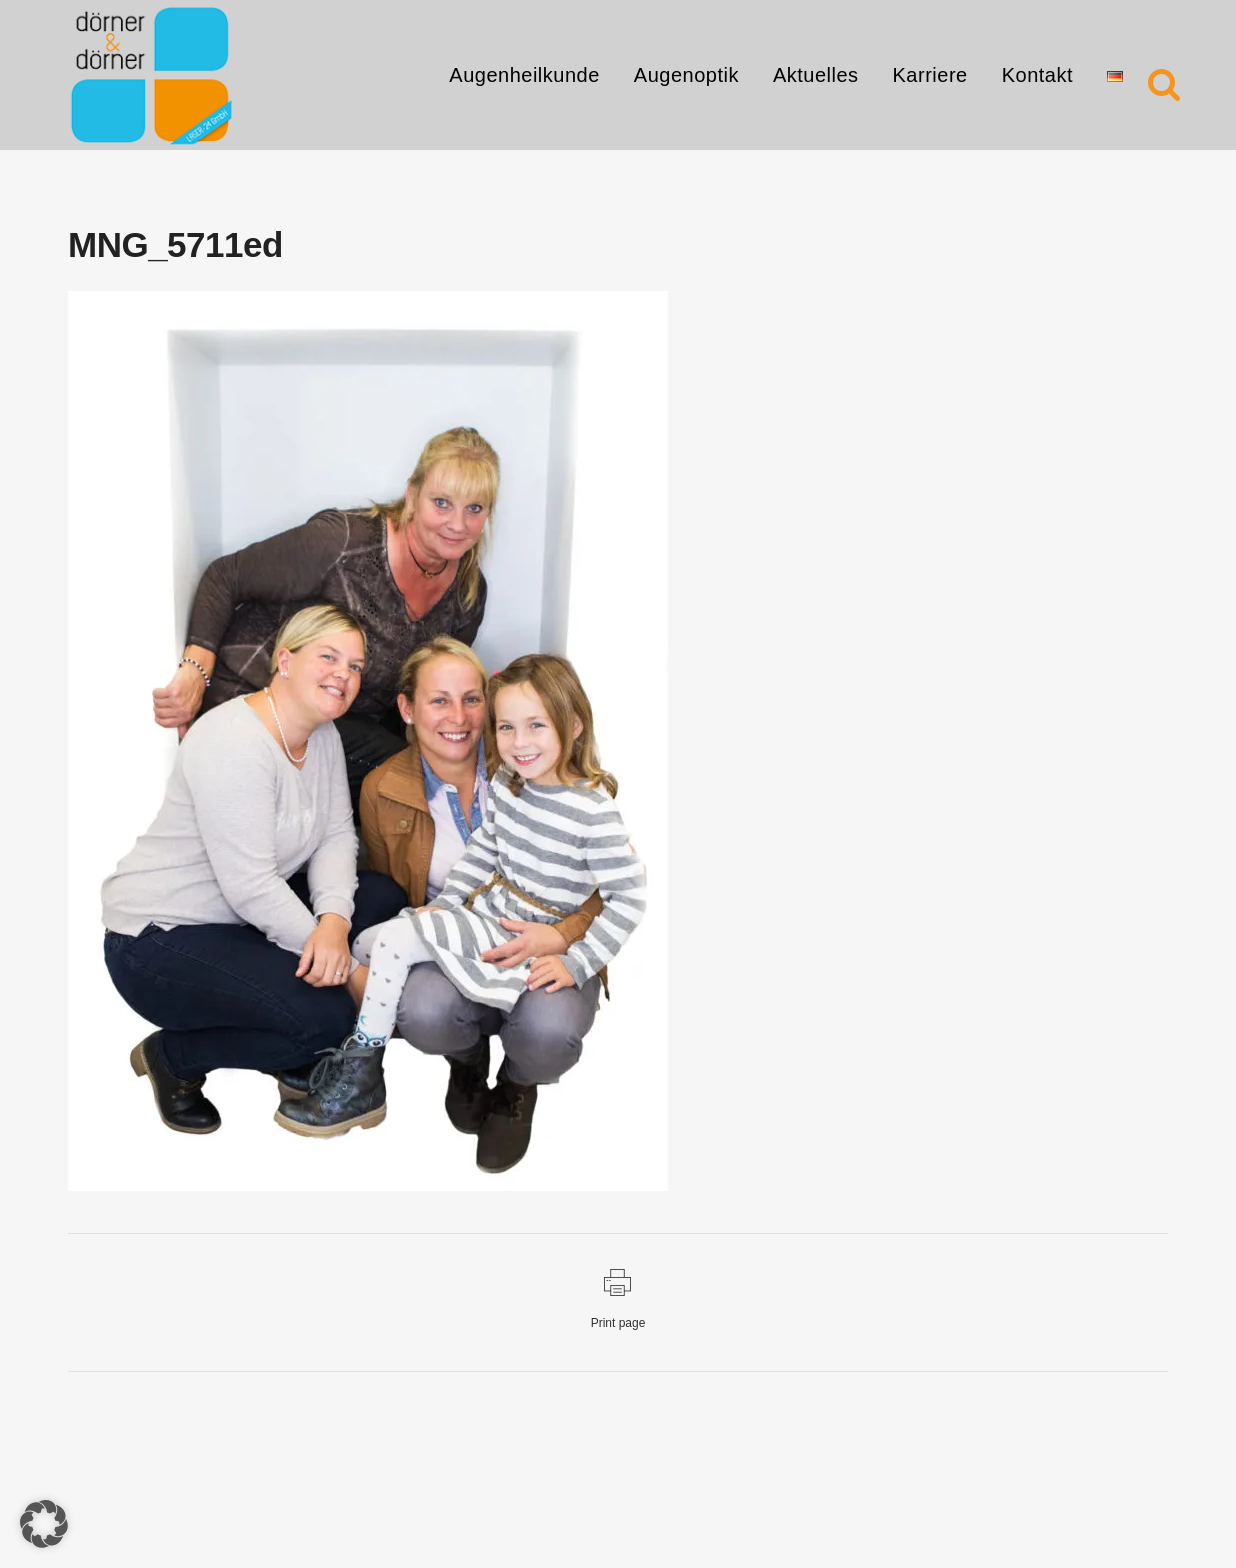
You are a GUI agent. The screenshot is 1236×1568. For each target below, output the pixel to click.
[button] (44, 1524)
